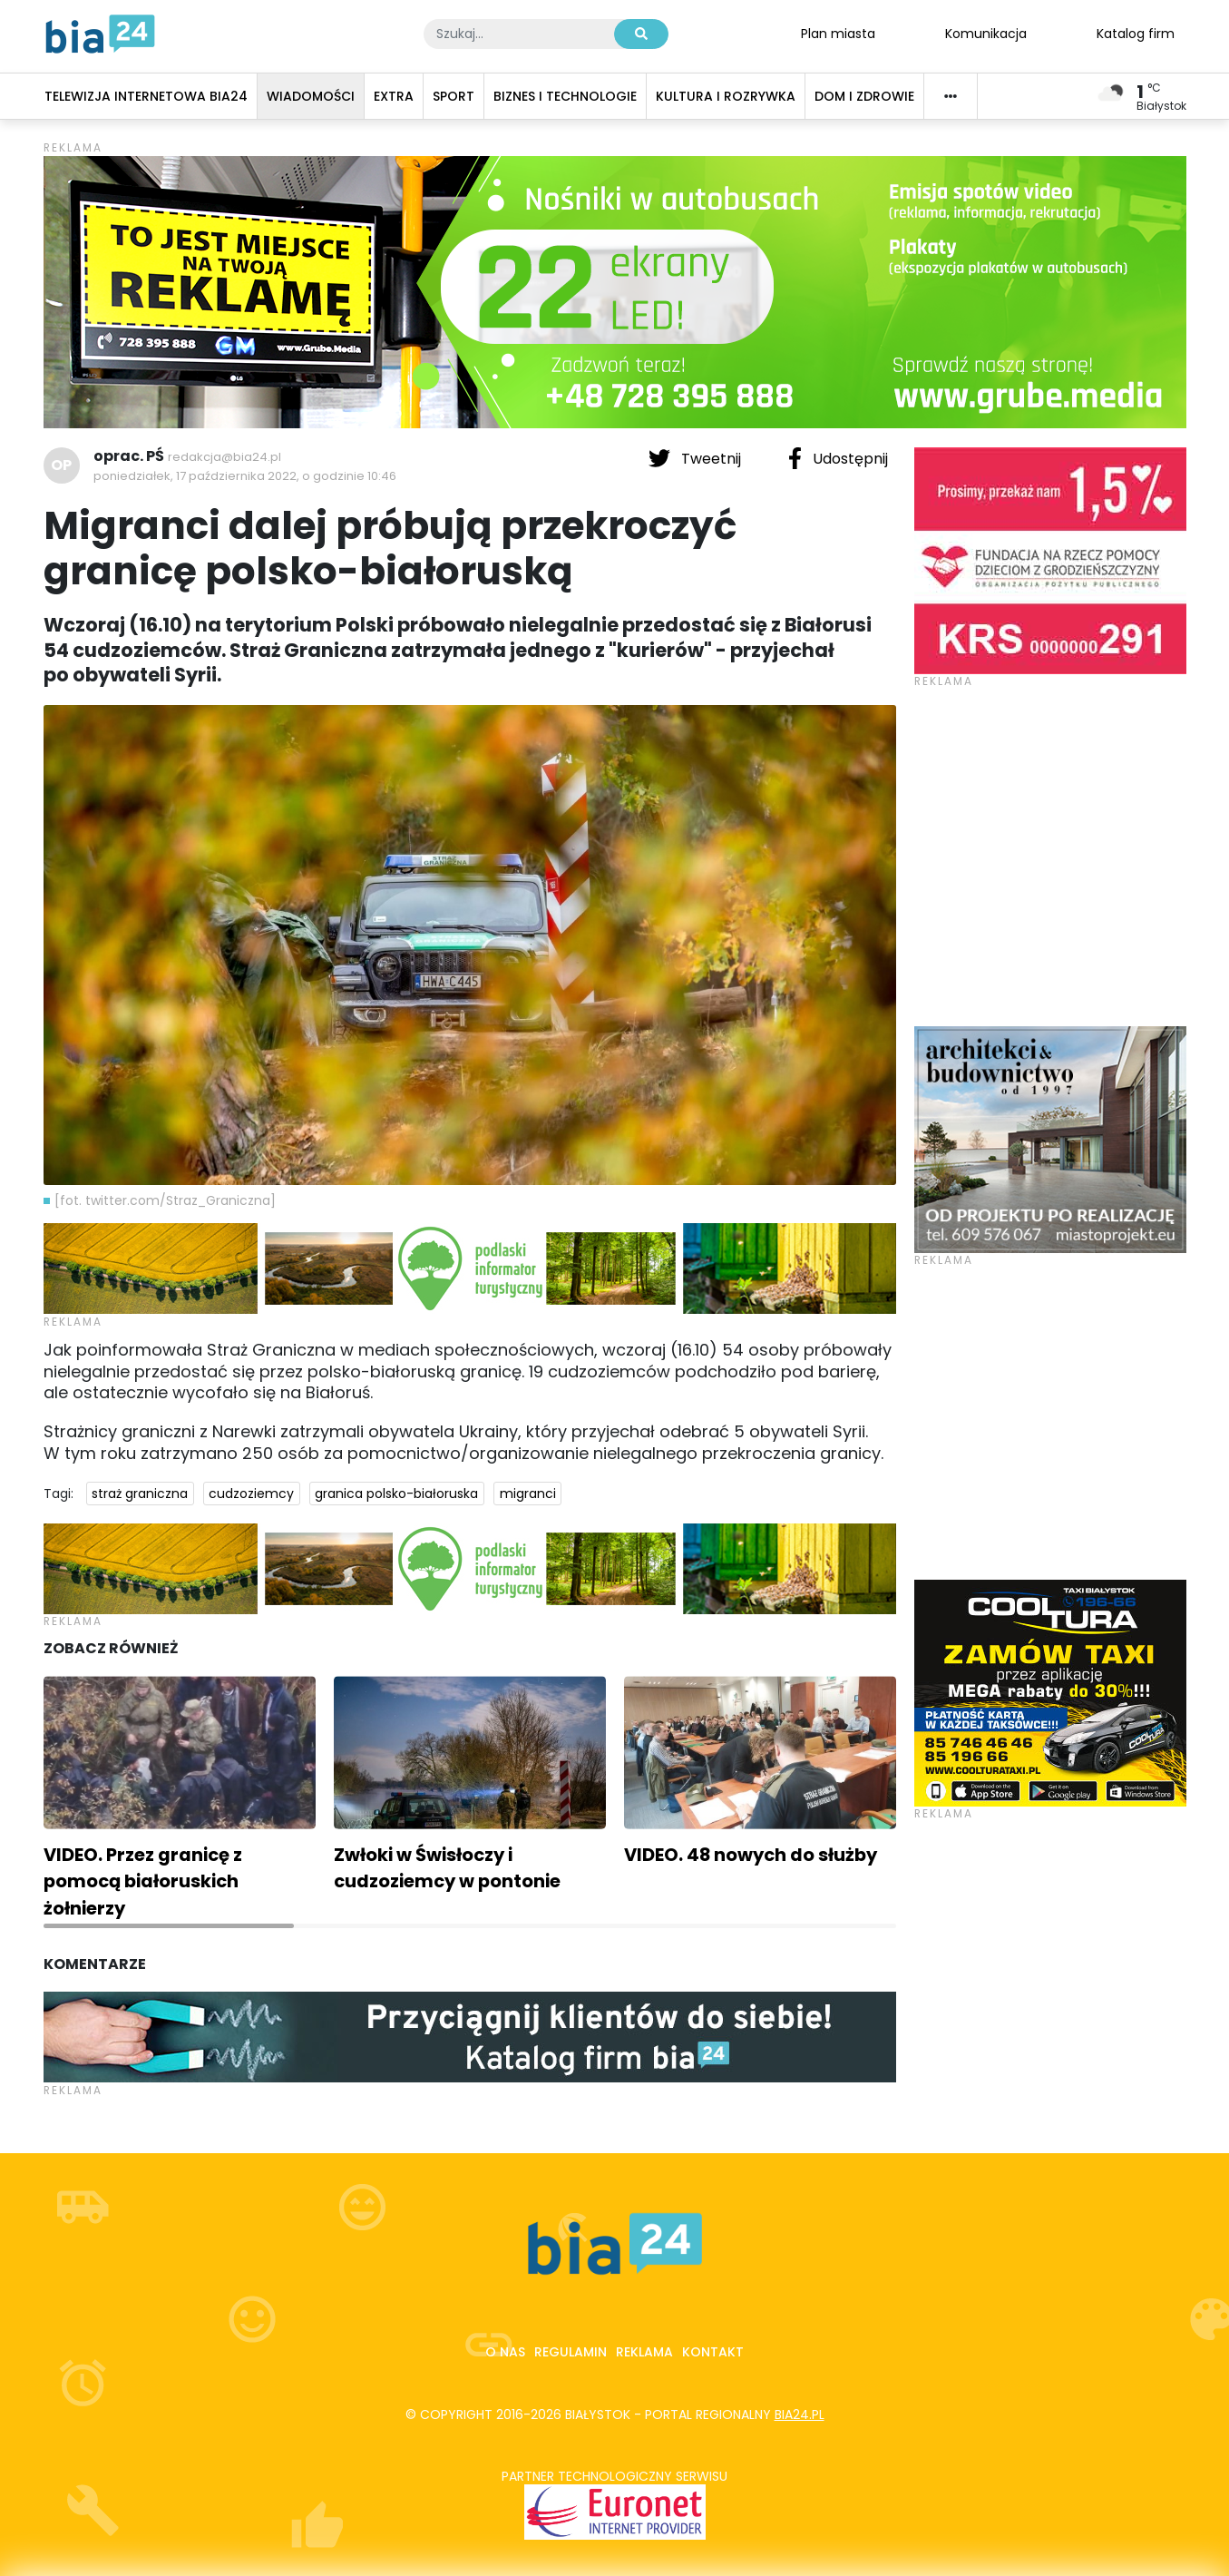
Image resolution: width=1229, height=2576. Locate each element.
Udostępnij (838, 458)
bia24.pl (799, 2414)
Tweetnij (697, 458)
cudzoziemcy (251, 1493)
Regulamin (570, 2352)
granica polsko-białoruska (396, 1493)
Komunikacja (986, 33)
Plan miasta (838, 33)
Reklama (644, 2352)
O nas (505, 2352)
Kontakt (713, 2352)
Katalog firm (1136, 33)
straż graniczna (140, 1493)
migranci (528, 1493)
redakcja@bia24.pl (224, 456)
